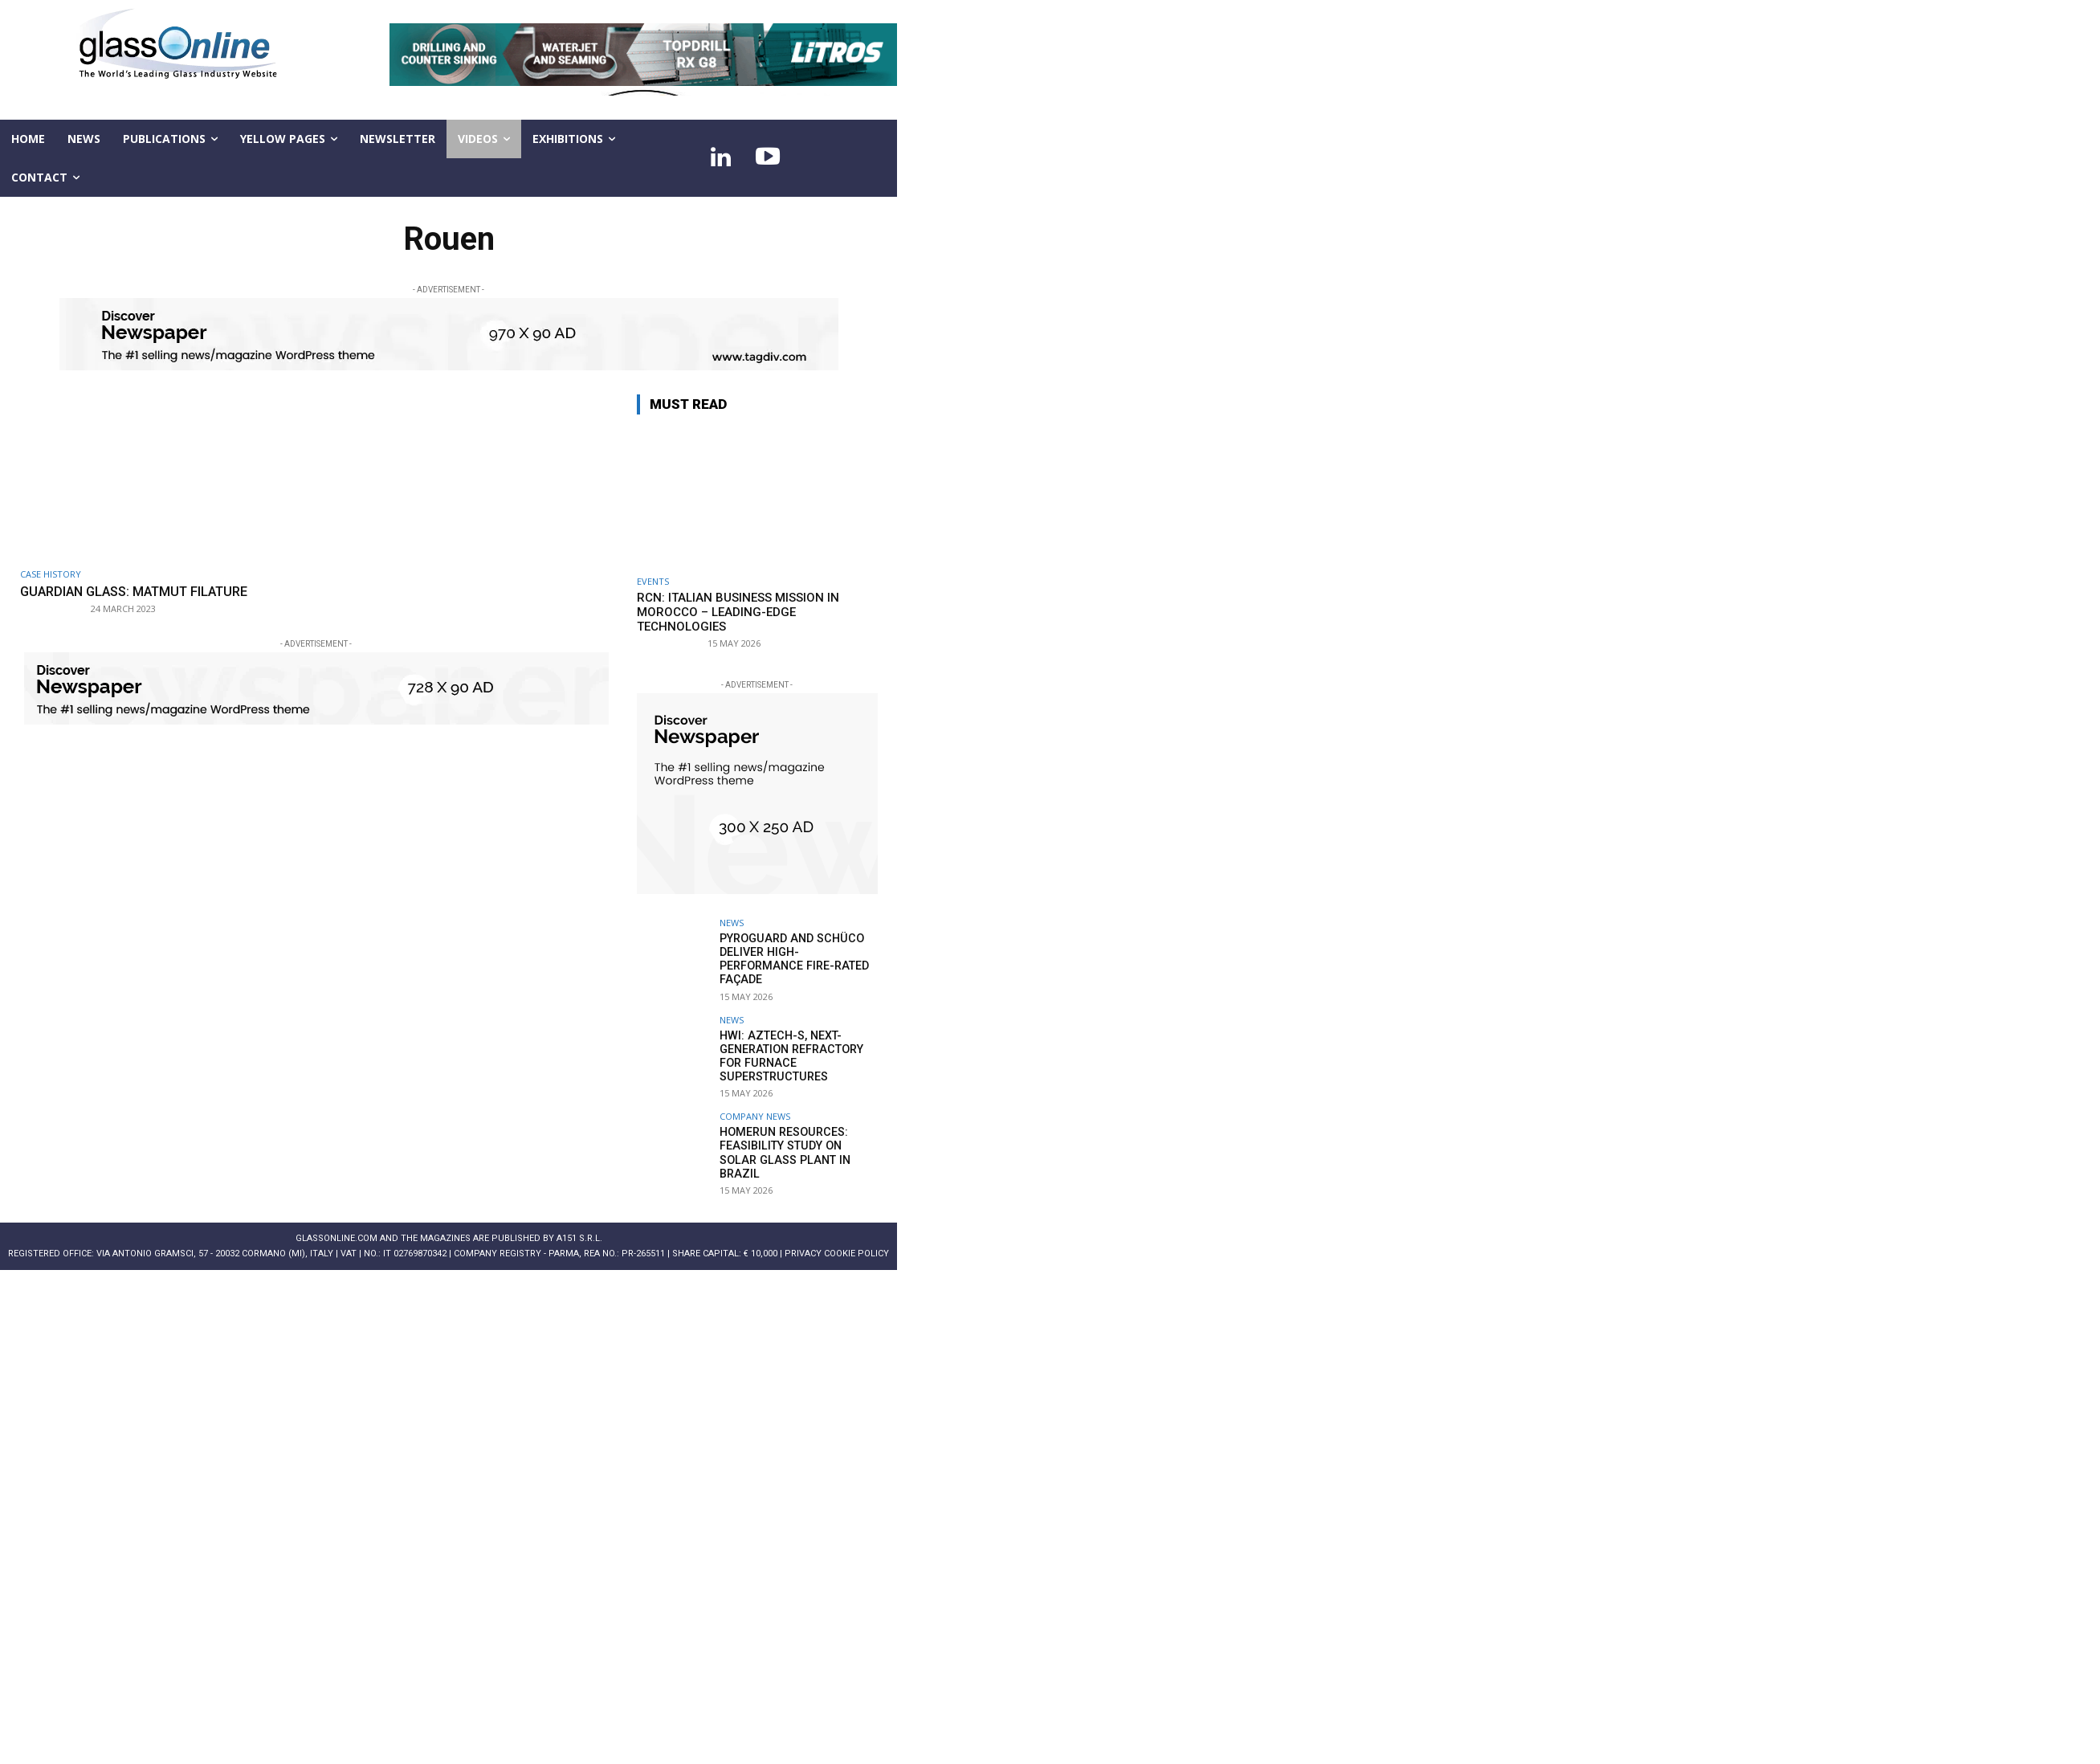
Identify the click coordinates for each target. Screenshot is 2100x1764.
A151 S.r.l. (579, 1236)
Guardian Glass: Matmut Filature (141, 591)
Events (653, 581)
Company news (755, 1113)
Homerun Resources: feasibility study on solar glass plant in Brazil (797, 1143)
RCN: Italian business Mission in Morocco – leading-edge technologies (738, 612)
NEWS (732, 922)
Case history (50, 574)
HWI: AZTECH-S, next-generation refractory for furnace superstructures (790, 1053)
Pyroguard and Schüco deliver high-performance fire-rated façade (792, 958)
